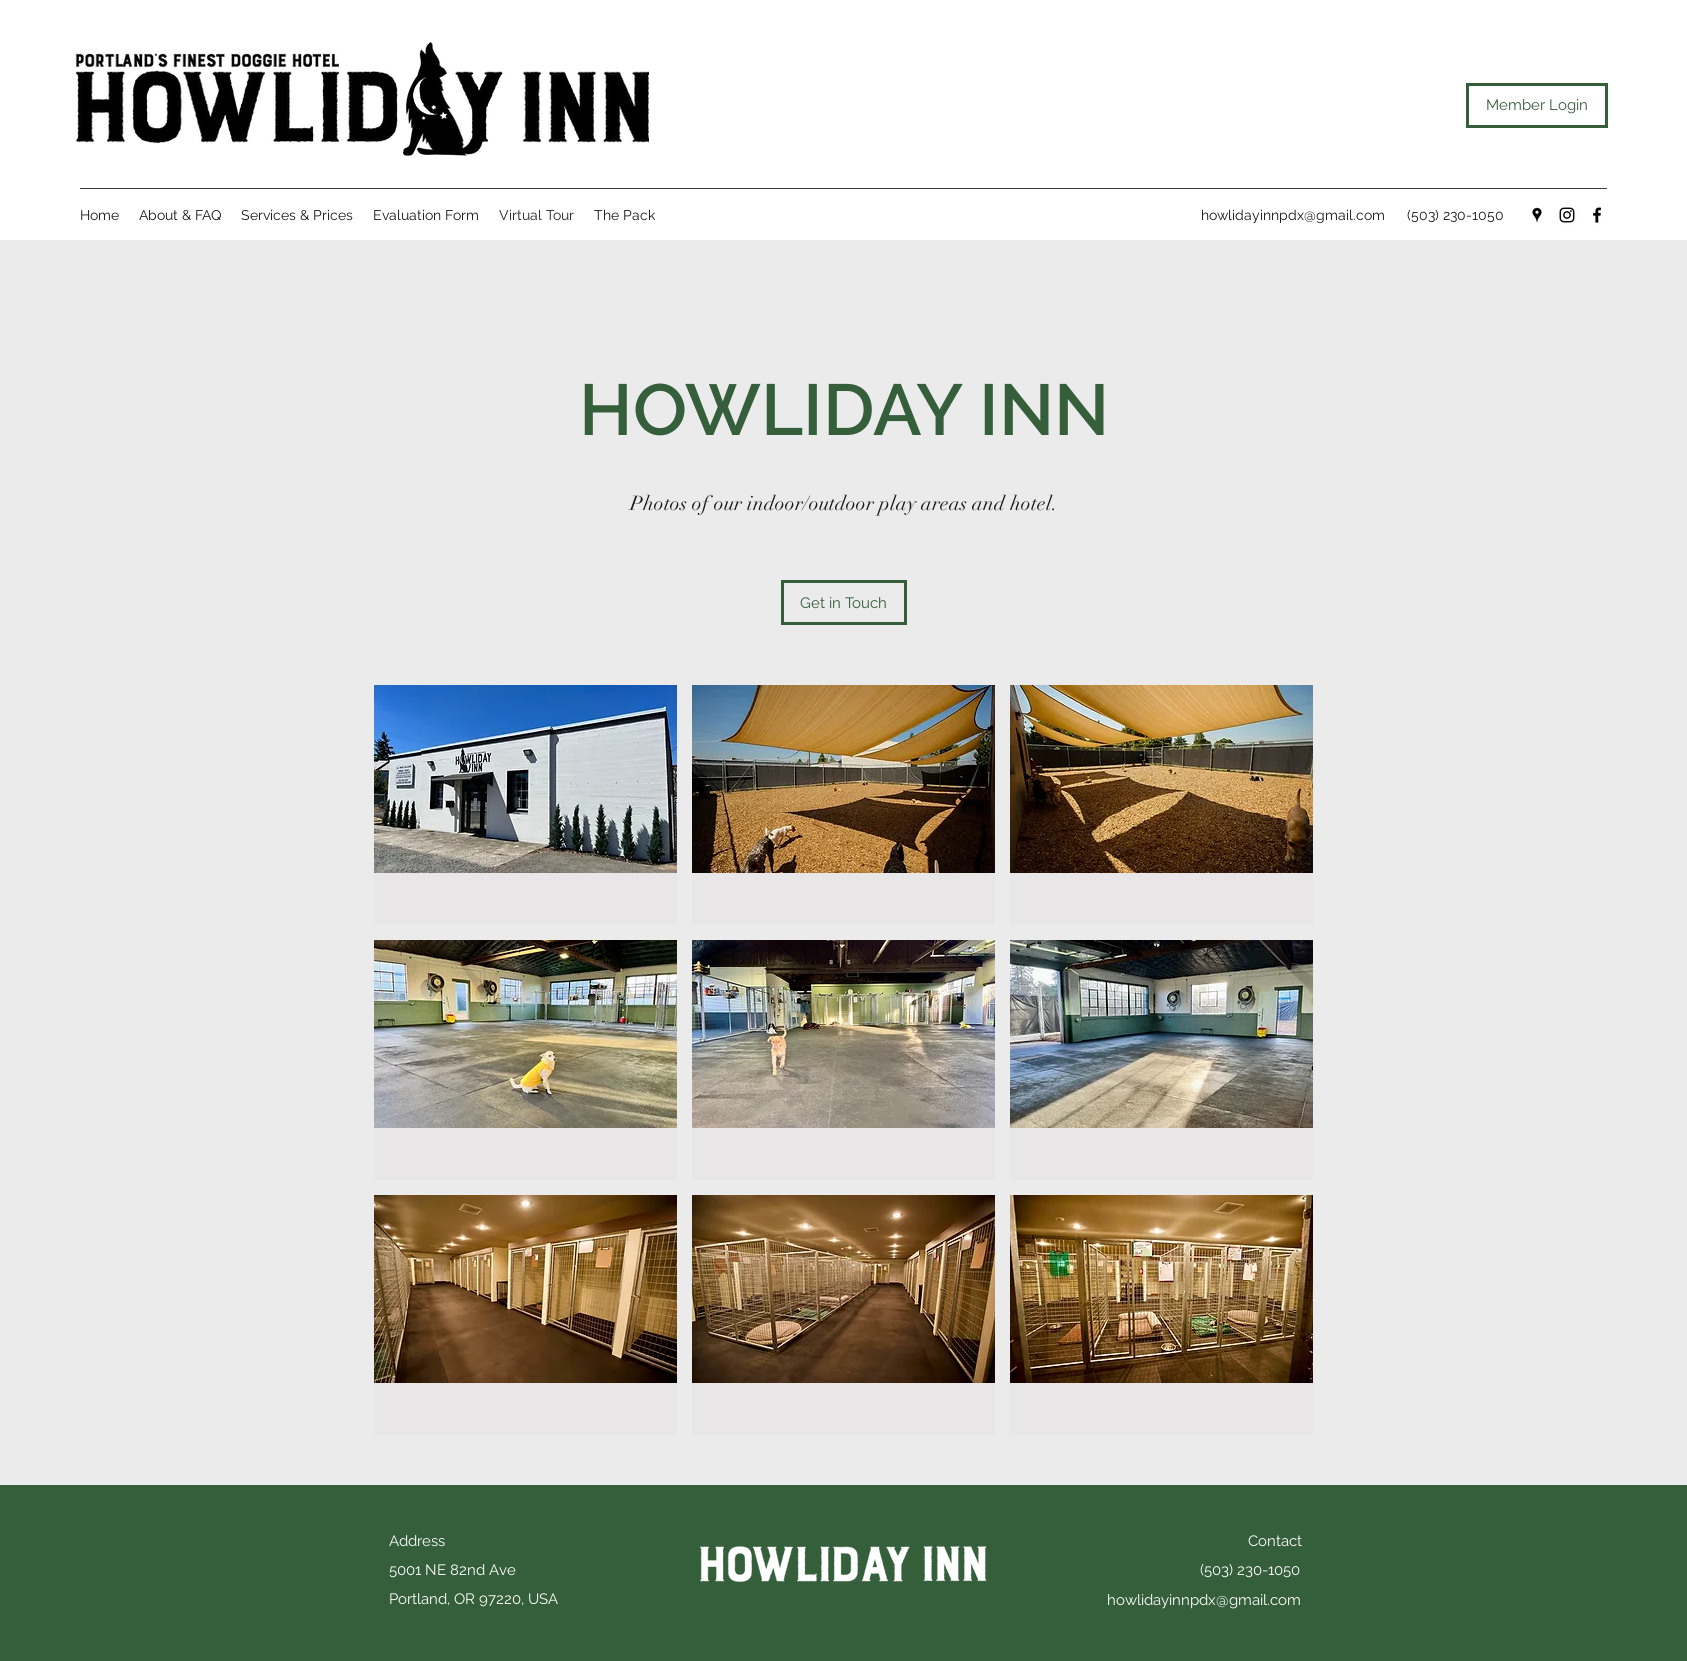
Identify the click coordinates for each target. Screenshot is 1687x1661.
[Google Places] (1537, 215)
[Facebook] (1597, 215)
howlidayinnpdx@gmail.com (1293, 215)
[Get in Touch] (844, 602)
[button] (525, 805)
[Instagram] (1567, 215)
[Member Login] (1537, 105)
